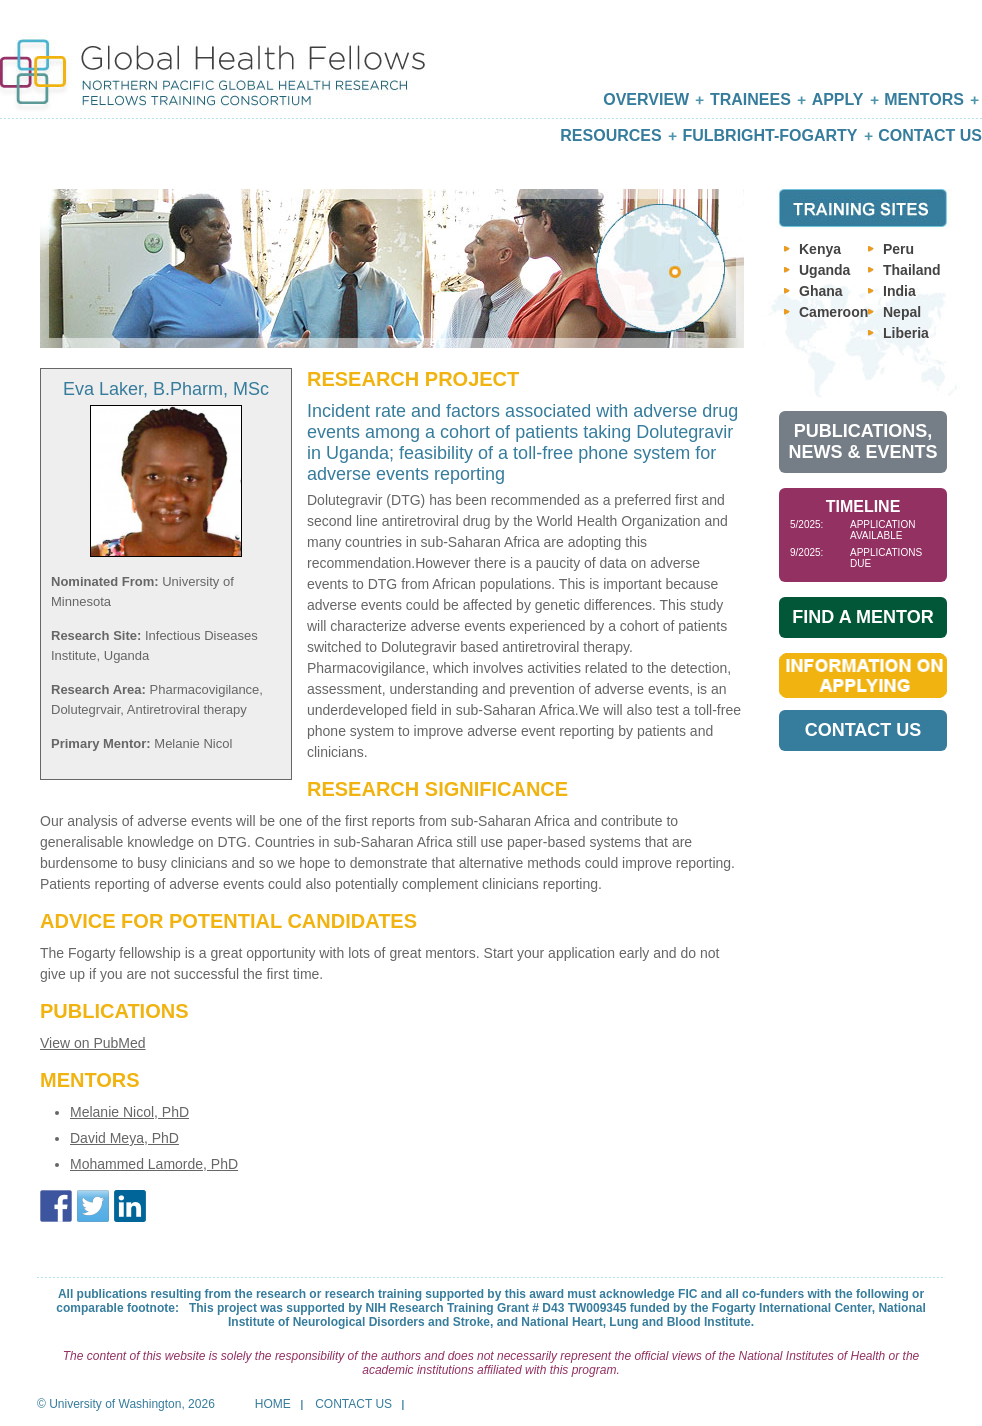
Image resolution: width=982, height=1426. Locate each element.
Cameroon (833, 312)
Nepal (902, 312)
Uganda (824, 270)
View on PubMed (93, 1043)
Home (273, 1404)
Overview (646, 99)
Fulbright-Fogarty (769, 135)
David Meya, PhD (124, 1138)
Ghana (821, 291)
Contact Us (930, 135)
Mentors (924, 99)
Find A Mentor (862, 617)
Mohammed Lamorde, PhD (154, 1164)
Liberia (906, 333)
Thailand (912, 270)
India (899, 291)
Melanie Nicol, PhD (129, 1112)
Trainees (750, 99)
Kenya (820, 249)
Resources (610, 135)
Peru (898, 249)
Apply (838, 99)
